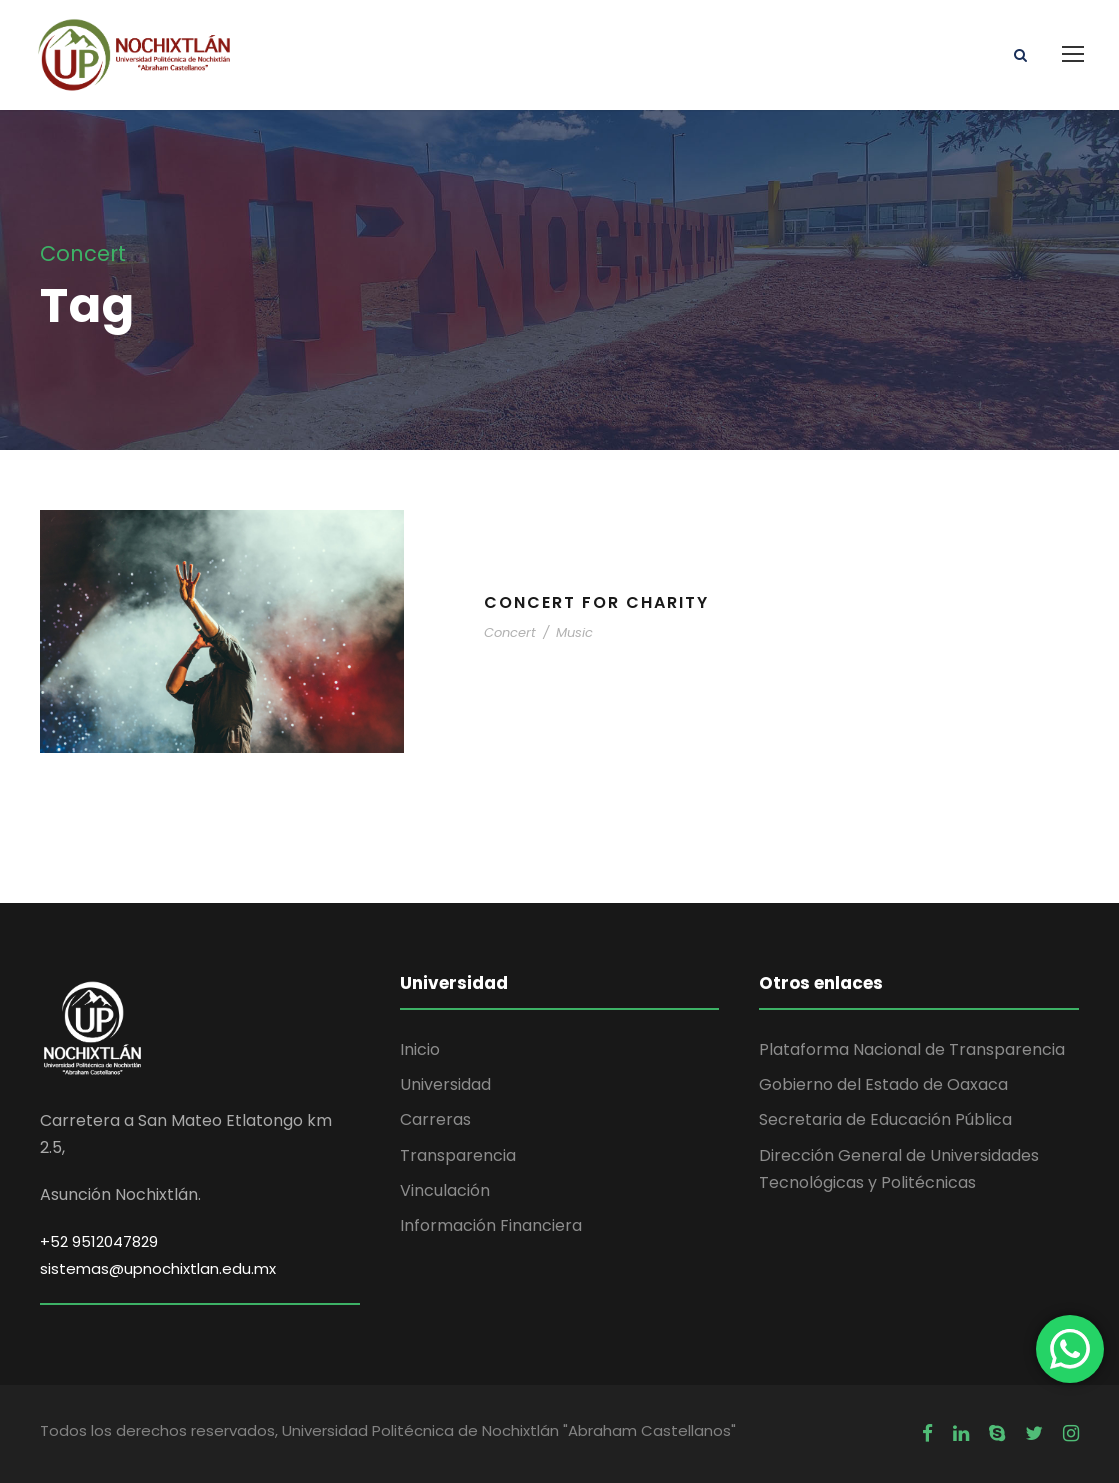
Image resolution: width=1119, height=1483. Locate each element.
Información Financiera (491, 1225)
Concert (510, 632)
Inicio (420, 1049)
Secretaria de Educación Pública (885, 1119)
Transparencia (458, 1155)
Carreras (435, 1119)
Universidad (445, 1084)
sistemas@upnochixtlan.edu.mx (158, 1268)
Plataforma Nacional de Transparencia (912, 1049)
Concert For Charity (596, 602)
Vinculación (445, 1190)
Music (574, 632)
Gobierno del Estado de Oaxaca (883, 1084)
